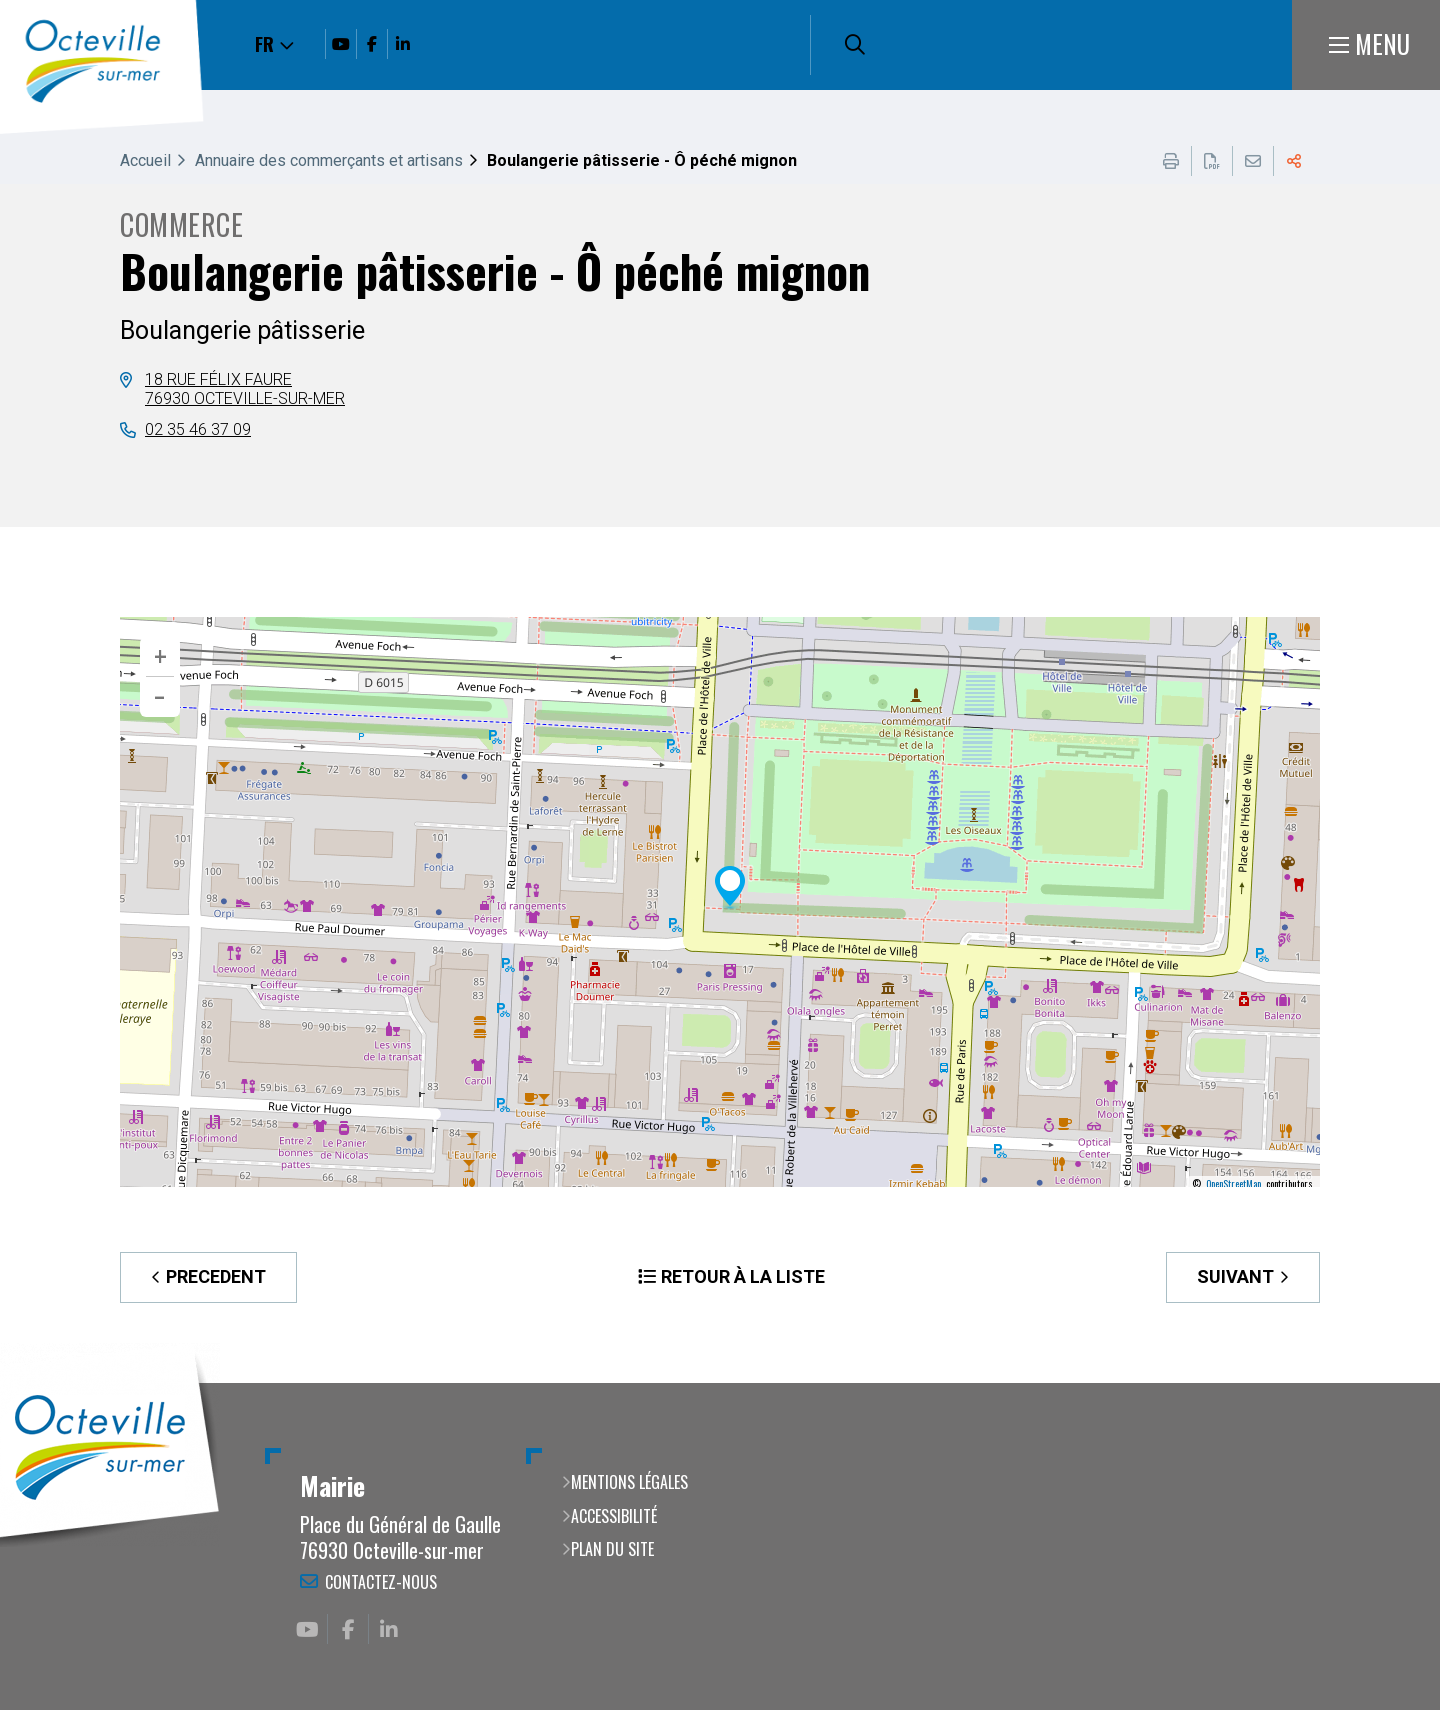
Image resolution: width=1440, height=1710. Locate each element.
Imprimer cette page (1171, 161)
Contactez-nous (381, 1582)
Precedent (216, 1276)
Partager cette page (1294, 161)
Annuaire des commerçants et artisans (329, 160)
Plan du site (612, 1549)
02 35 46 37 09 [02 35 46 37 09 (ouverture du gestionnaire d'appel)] (198, 429)
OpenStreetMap (1233, 1184)
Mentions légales (629, 1482)
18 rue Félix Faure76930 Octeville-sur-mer (245, 388)
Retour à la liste (743, 1276)
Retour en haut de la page (1395, 1383)
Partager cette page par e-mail (1253, 161)
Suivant (1235, 1276)
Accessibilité (614, 1516)
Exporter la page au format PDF (1212, 161)
